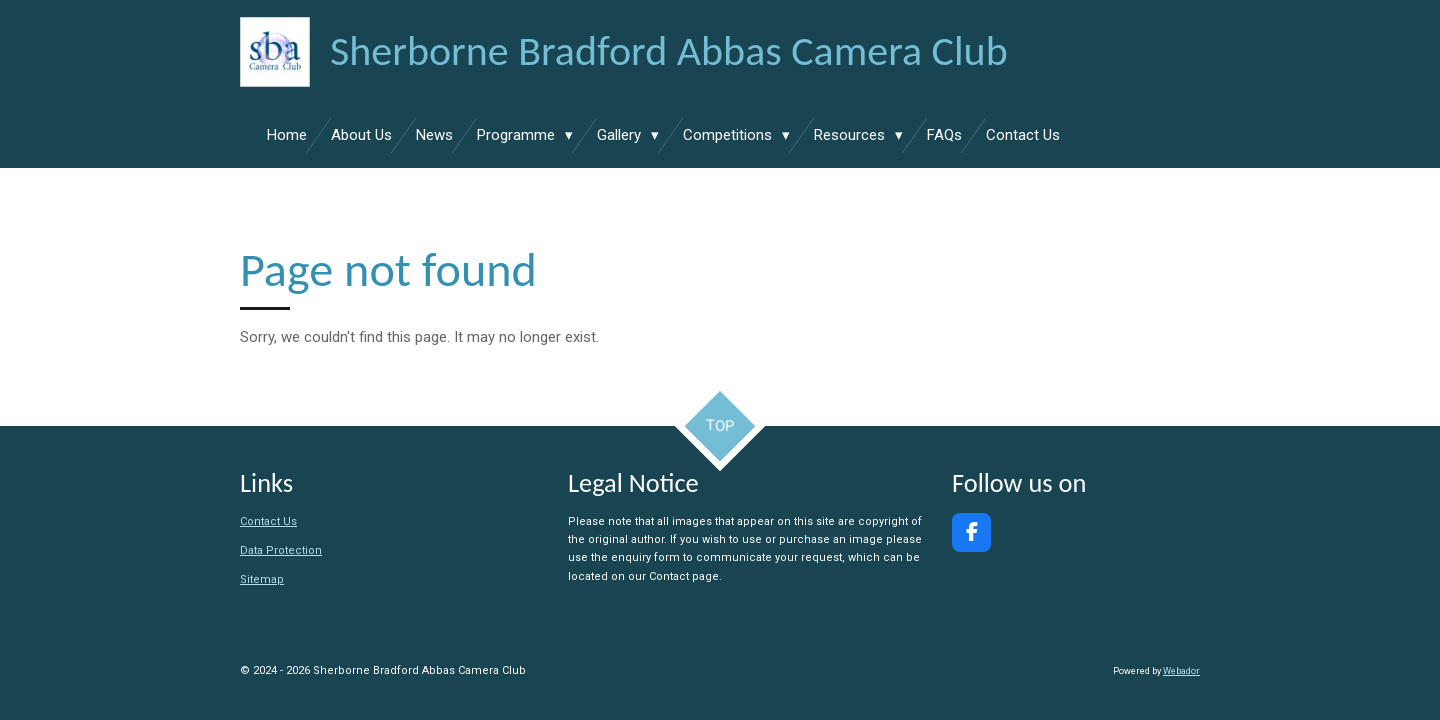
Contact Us (268, 521)
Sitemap (262, 579)
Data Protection (281, 550)
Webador (1181, 671)
